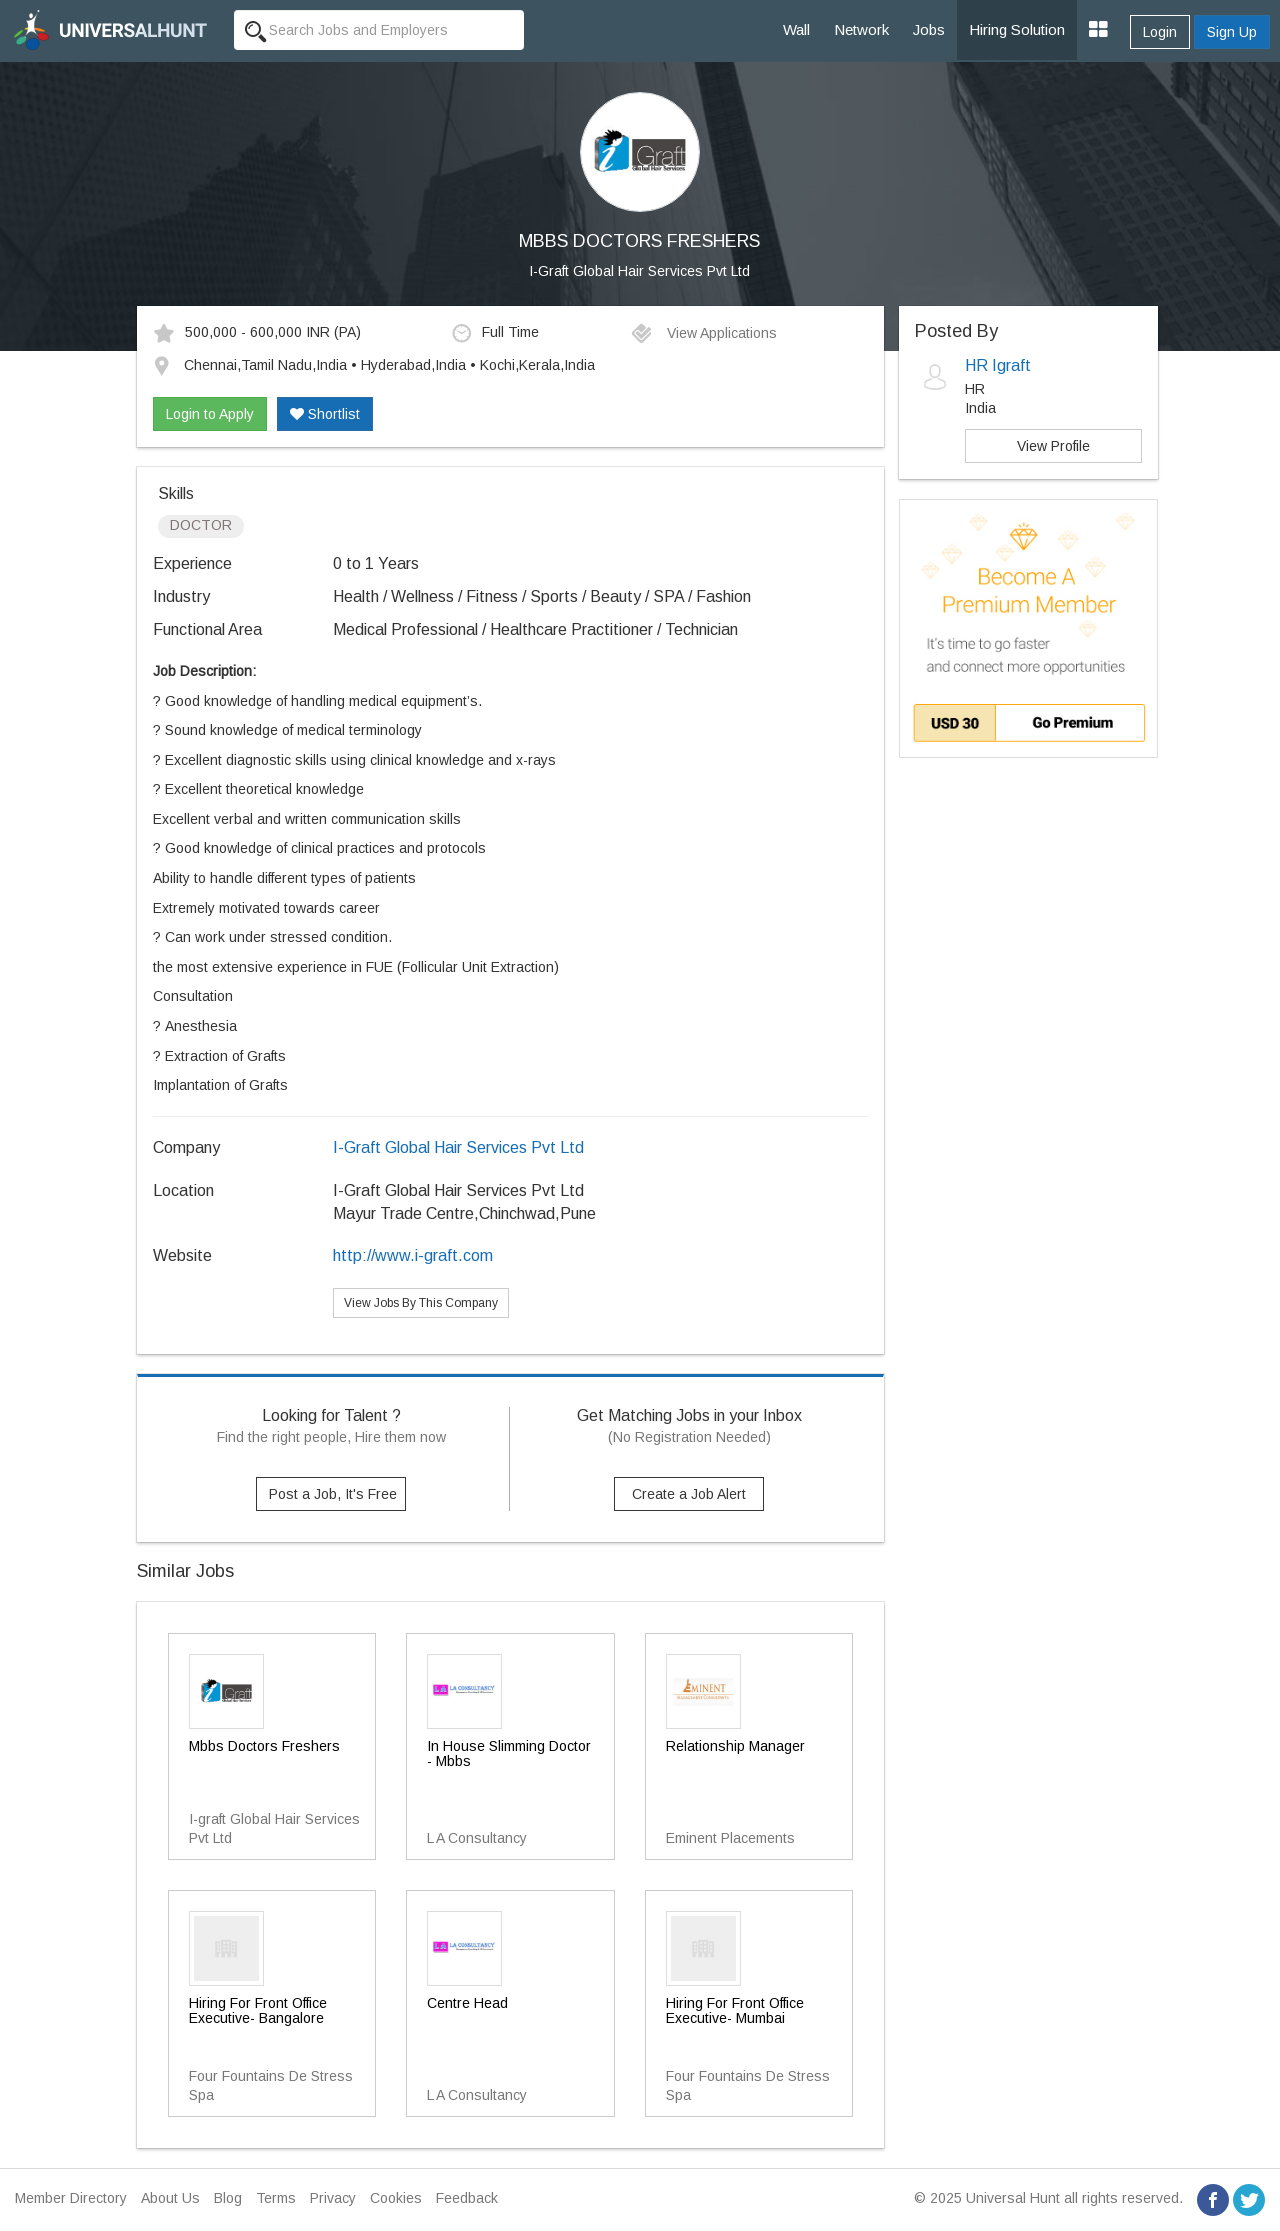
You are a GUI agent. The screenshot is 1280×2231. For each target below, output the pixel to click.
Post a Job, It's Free (333, 1494)
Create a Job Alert (689, 1494)
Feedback (467, 2198)
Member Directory (71, 2198)
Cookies (396, 2198)
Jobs (929, 29)
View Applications (703, 333)
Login (1160, 32)
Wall (796, 29)
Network (861, 29)
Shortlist (325, 414)
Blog (228, 2198)
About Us (170, 2198)
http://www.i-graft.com (413, 1255)
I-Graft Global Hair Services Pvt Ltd (639, 271)
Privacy (333, 2198)
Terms (276, 2198)
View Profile (1053, 446)
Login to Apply (210, 414)
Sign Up (1232, 32)
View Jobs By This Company (421, 1303)
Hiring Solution (1017, 29)
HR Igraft (998, 365)
